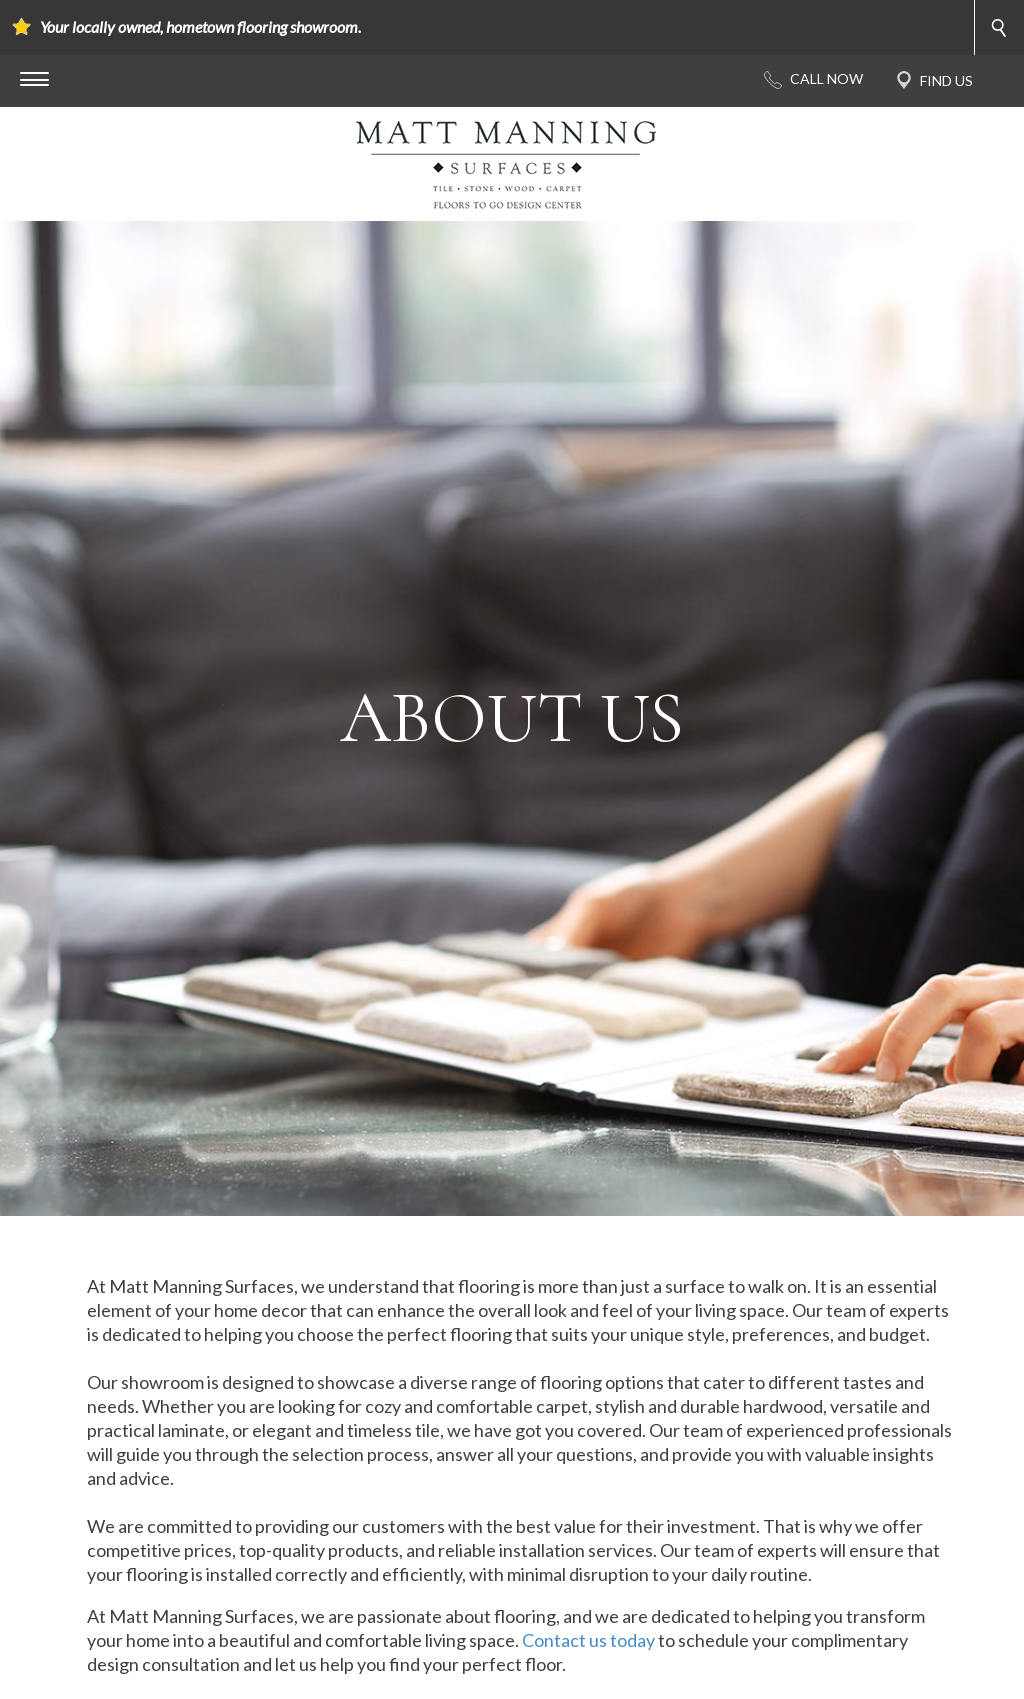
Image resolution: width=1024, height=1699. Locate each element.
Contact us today (588, 1640)
